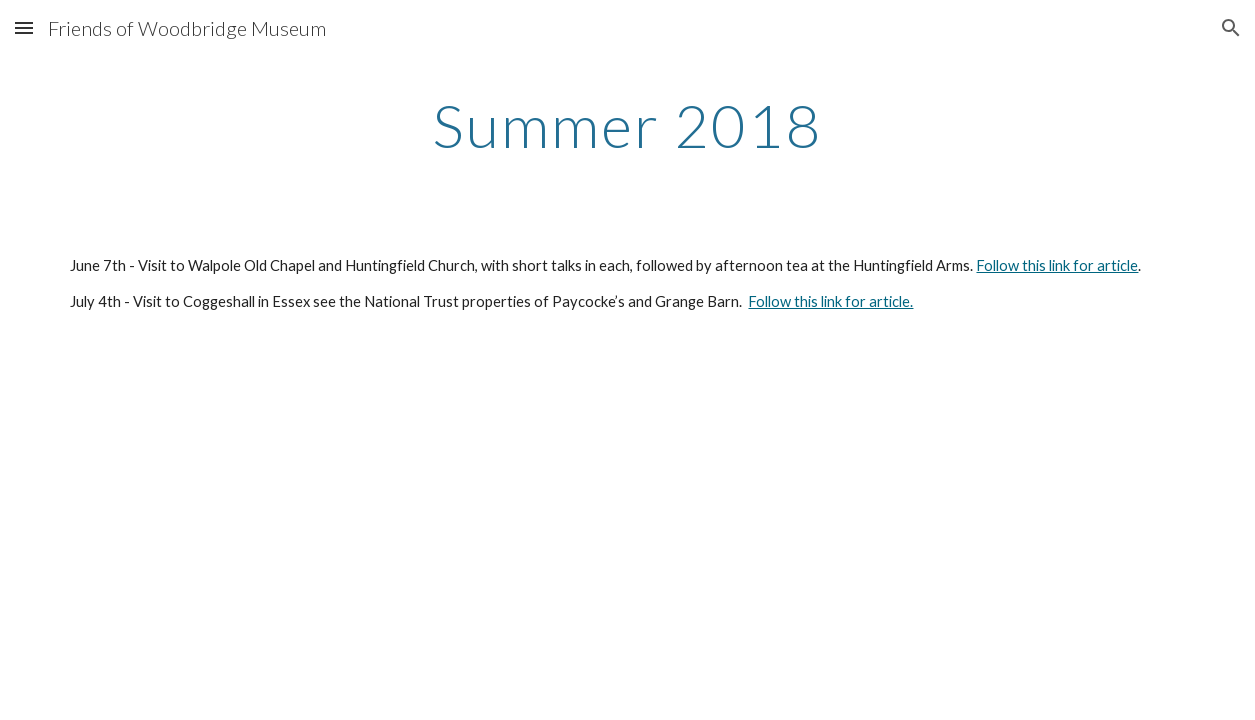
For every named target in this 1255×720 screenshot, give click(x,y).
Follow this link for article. (830, 301)
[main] (628, 125)
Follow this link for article (1057, 265)
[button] (24, 27)
